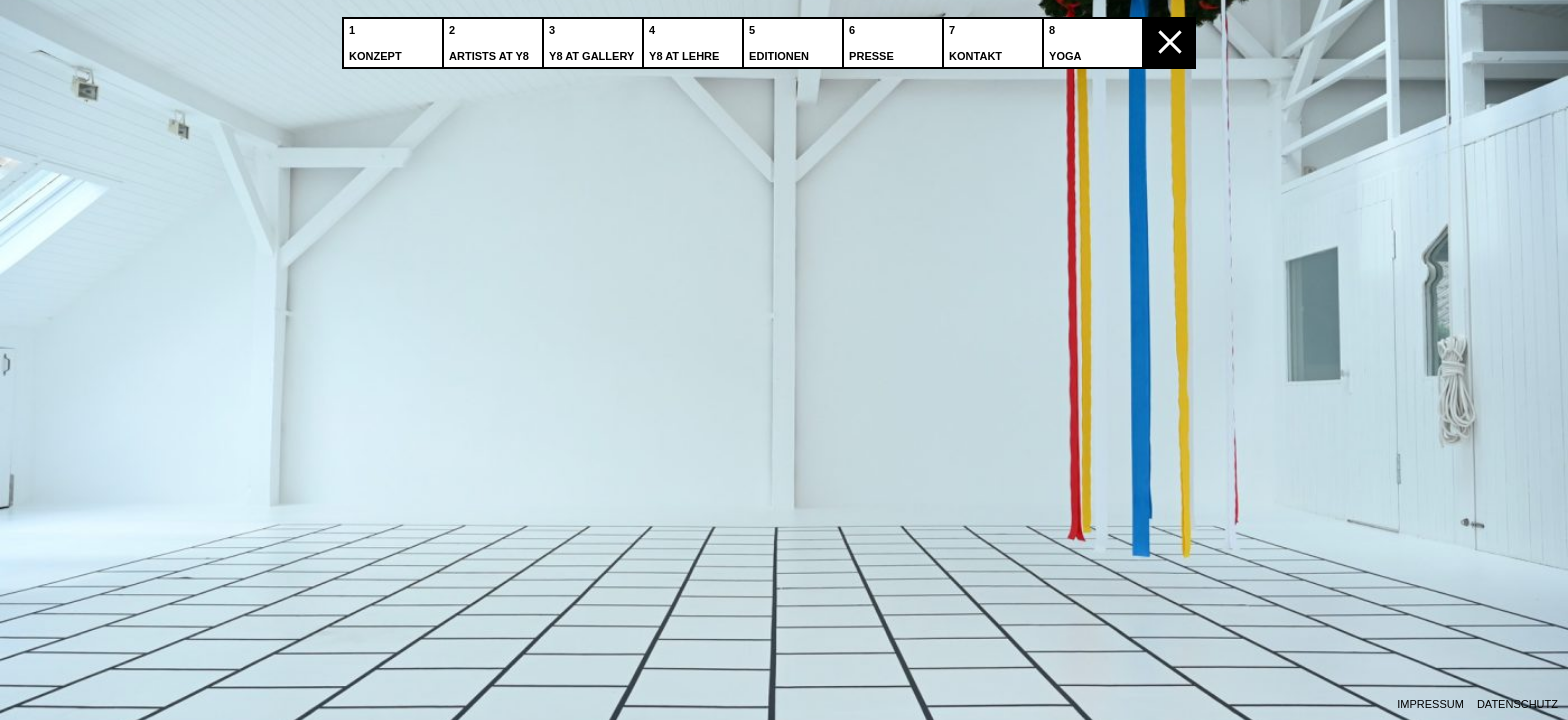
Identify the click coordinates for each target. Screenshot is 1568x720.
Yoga (1067, 39)
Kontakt (977, 39)
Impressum (1430, 704)
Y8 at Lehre (686, 39)
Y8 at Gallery (593, 39)
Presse (873, 39)
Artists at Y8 (491, 39)
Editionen (781, 39)
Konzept (377, 39)
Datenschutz (1517, 704)
